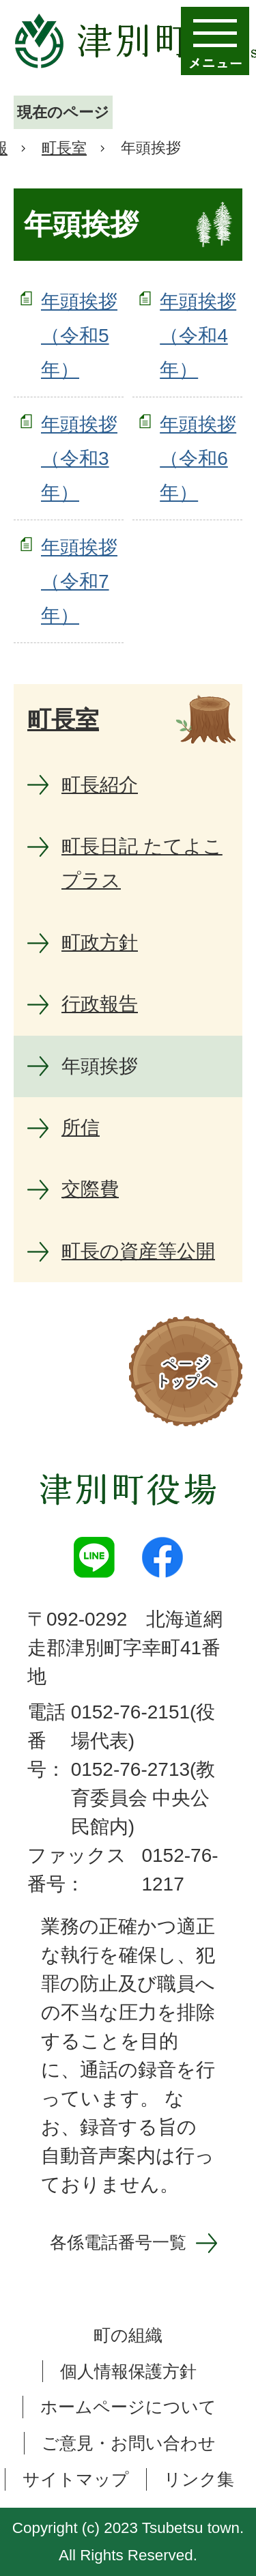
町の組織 (128, 2335)
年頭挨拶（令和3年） (79, 459)
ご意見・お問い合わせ (129, 2442)
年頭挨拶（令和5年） (79, 336)
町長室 (64, 147)
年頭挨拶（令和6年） (198, 459)
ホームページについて (128, 2406)
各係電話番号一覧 (118, 2242)
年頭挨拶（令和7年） (79, 582)
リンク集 (199, 2479)
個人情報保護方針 (128, 2371)
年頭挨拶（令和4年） (198, 336)
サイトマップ (76, 2479)
